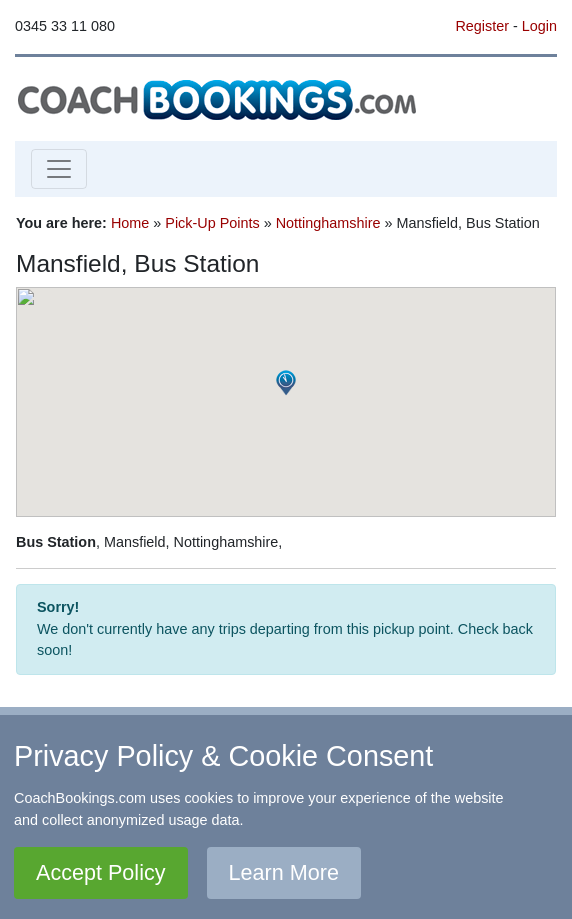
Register (482, 26)
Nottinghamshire (328, 223)
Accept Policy (101, 872)
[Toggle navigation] (59, 169)
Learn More (284, 872)
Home (130, 223)
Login (539, 26)
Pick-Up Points (212, 223)
